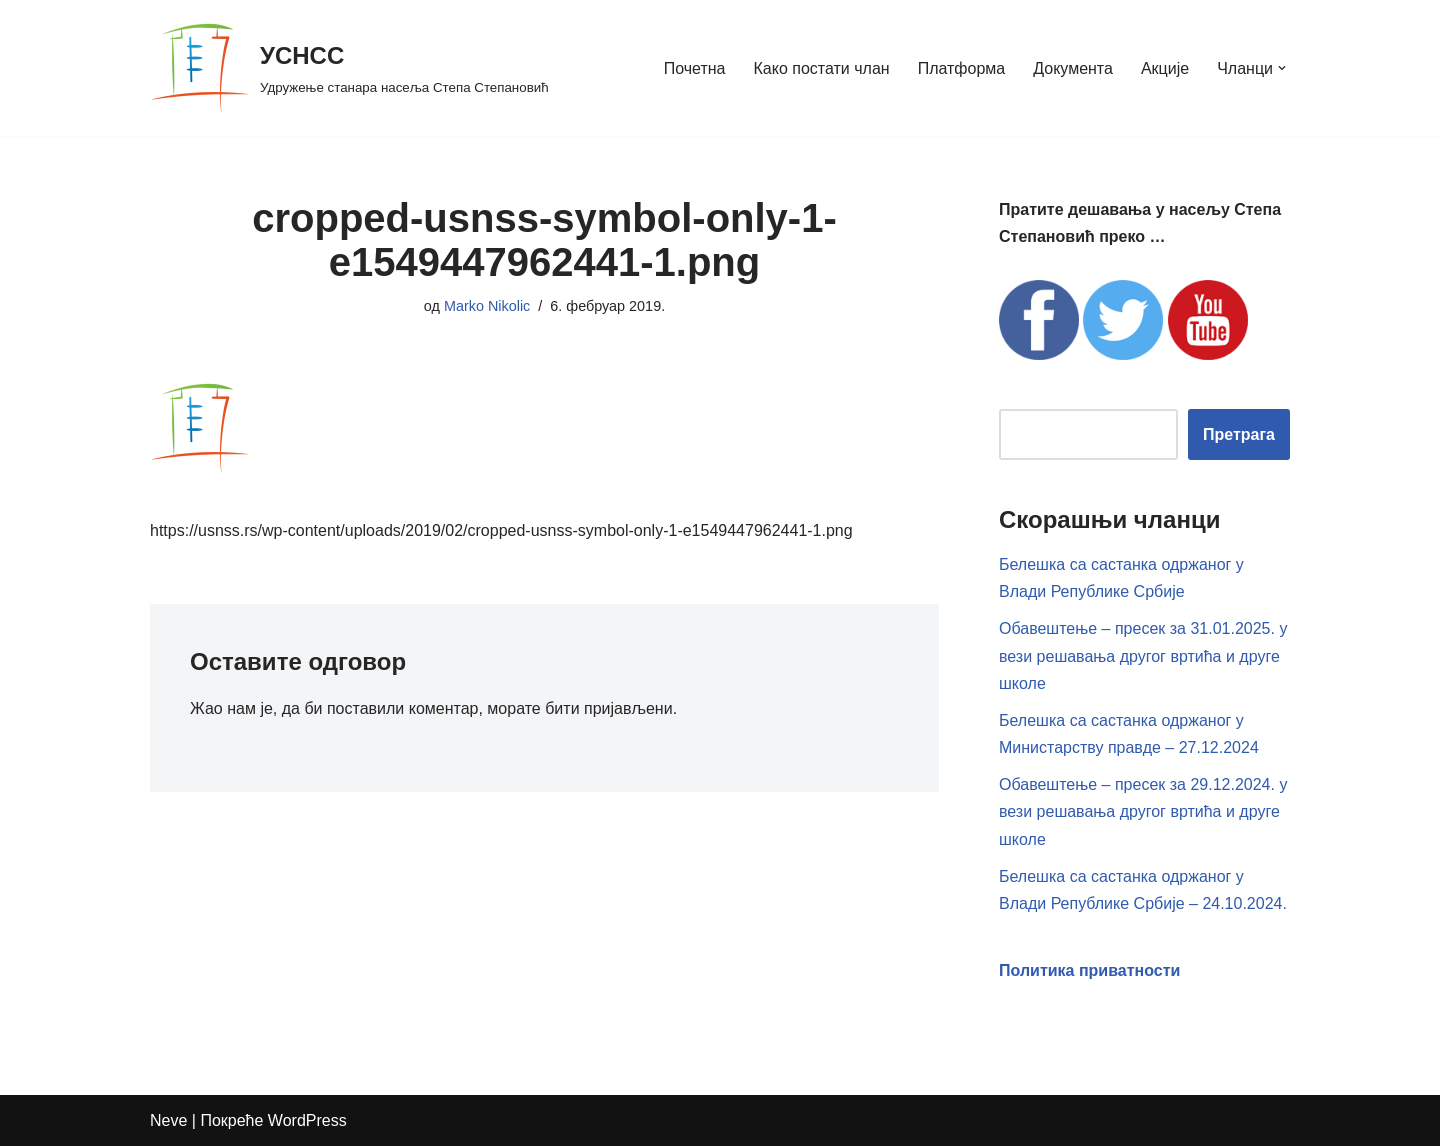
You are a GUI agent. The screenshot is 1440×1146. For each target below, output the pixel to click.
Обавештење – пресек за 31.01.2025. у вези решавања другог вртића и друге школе (1143, 655)
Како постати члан (822, 68)
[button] (1282, 68)
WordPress (307, 1120)
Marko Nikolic (487, 306)
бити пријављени (608, 708)
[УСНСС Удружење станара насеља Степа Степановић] (349, 68)
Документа (1073, 68)
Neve (168, 1120)
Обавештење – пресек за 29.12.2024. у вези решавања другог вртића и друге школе (1143, 811)
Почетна (695, 68)
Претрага (1239, 434)
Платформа (962, 68)
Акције (1165, 68)
